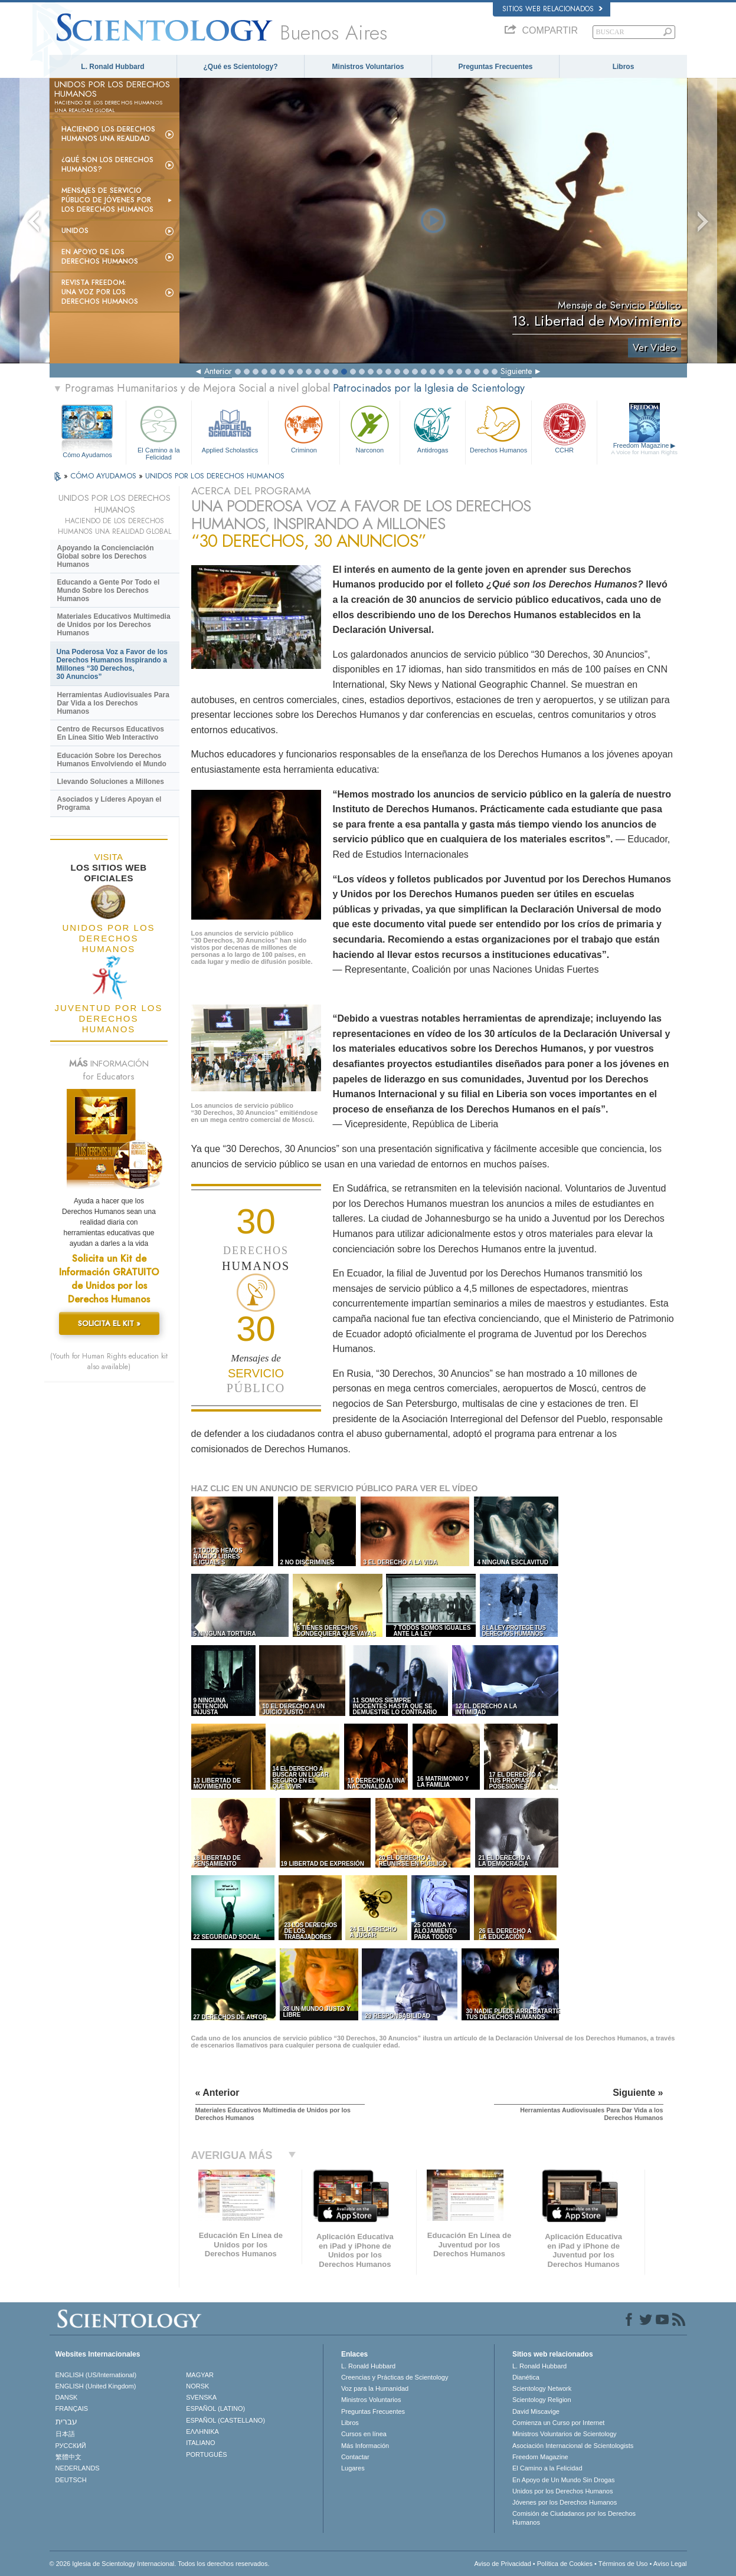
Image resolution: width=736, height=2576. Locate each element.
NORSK (197, 2386)
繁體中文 (68, 2456)
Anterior (218, 371)
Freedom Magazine (644, 449)
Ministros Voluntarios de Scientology (564, 2433)
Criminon (303, 428)
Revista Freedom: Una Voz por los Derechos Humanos (99, 292)
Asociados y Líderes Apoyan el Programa (109, 803)
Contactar (355, 2456)
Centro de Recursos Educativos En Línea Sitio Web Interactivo (110, 733)
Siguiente (516, 371)
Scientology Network (541, 2388)
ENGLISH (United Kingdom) (95, 2386)
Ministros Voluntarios (368, 67)
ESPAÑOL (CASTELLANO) (225, 2420)
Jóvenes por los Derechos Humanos (564, 2502)
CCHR (564, 428)
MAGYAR (200, 2374)
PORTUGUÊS (206, 2454)
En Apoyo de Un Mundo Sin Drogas (563, 2479)
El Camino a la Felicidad (158, 431)
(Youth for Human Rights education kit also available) (109, 1361)
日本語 (65, 2433)
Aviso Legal (670, 2563)
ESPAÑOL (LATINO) (215, 2408)
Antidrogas (432, 428)
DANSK (66, 2397)
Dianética (525, 2377)
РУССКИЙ (70, 2445)
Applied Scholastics (230, 428)
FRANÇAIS (72, 2408)
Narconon (370, 428)
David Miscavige (536, 2411)
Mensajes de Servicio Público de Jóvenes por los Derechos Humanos (107, 200)
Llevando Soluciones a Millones (110, 781)
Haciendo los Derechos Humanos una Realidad (108, 134)
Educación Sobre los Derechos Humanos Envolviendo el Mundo (111, 760)
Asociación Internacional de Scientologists (572, 2445)
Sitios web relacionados (552, 9)
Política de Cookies (565, 2563)
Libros (623, 67)
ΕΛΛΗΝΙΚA (202, 2431)
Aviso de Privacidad (502, 2563)
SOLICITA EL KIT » (109, 1323)
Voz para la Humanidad (374, 2388)
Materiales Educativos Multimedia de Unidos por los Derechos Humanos (114, 624)
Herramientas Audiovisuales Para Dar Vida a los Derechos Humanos (113, 703)
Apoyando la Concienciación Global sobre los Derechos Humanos (105, 556)
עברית (66, 2421)
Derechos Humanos (498, 428)
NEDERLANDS (77, 2468)
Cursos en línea (364, 2433)
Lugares (353, 2468)
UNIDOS (75, 230)
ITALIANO (200, 2442)
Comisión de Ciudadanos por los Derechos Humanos (574, 2517)
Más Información (365, 2445)
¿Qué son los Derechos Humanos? (107, 165)
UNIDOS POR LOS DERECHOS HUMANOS (214, 475)
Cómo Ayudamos (87, 454)
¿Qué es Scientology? (240, 67)
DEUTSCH (71, 2479)
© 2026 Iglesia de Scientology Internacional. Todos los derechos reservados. (160, 2563)
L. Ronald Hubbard (112, 67)
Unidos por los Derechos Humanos (562, 2491)
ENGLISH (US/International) (96, 2374)
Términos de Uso (623, 2563)
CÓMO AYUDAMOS (104, 475)
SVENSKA (201, 2397)
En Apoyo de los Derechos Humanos (99, 257)
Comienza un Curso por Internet (558, 2422)
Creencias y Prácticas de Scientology (395, 2377)
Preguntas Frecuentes (495, 67)
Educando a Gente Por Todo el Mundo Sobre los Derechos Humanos (108, 590)
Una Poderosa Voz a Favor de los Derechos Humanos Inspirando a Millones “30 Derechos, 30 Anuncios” (112, 664)
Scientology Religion (541, 2399)
